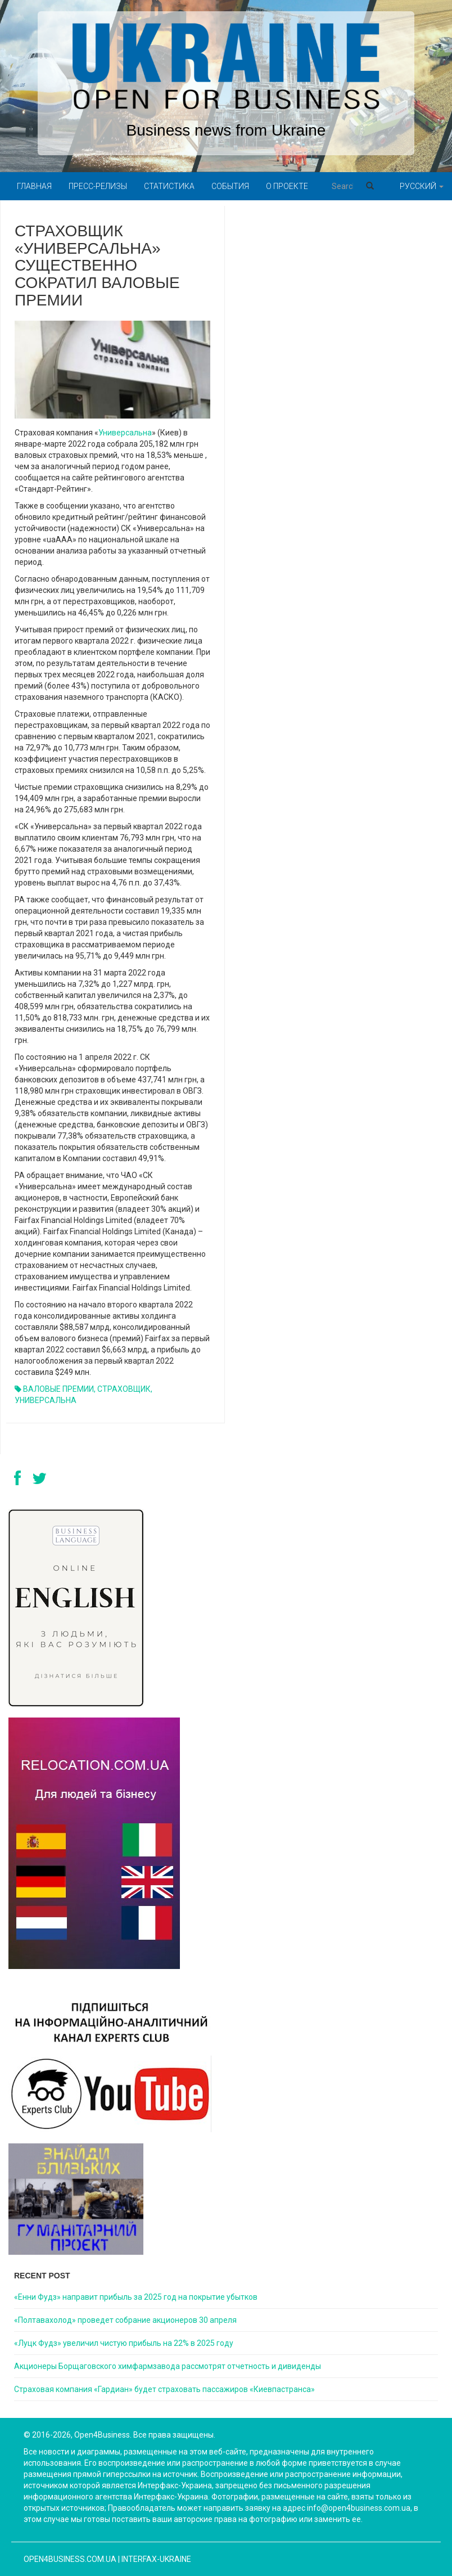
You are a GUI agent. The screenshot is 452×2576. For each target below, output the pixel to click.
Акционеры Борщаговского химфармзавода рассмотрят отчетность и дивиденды (167, 2366)
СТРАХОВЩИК (124, 1388)
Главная (34, 186)
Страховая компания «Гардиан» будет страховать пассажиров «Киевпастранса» (164, 2389)
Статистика (169, 186)
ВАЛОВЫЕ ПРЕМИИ (58, 1388)
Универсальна (125, 432)
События (230, 186)
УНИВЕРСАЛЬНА (45, 1400)
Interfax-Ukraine (156, 2559)
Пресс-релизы (98, 186)
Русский (422, 186)
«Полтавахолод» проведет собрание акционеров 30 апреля (125, 2320)
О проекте (287, 186)
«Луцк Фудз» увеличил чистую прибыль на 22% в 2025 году (123, 2343)
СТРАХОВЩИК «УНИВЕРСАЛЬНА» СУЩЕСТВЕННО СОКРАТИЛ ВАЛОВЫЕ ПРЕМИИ (97, 265)
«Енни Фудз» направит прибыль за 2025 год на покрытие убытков (135, 2296)
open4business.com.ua (70, 2559)
